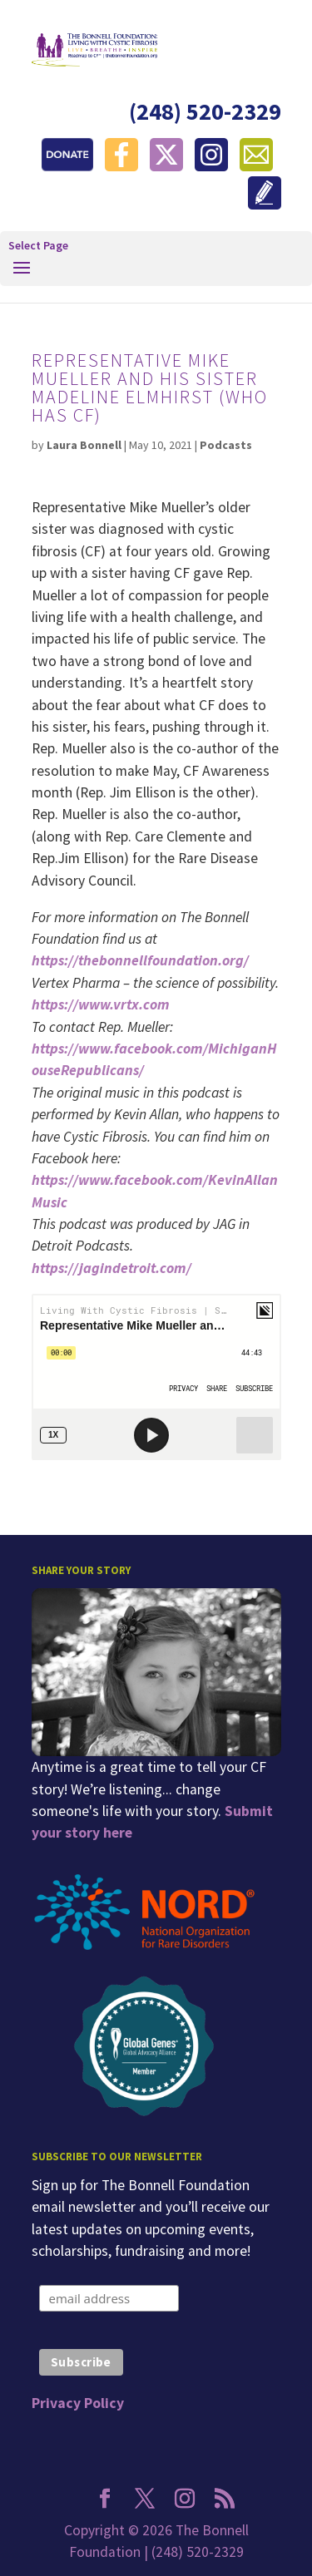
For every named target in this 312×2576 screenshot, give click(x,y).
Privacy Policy (78, 2403)
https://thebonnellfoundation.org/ (140, 960)
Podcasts (226, 444)
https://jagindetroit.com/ (111, 1268)
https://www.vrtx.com (101, 1004)
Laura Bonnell (84, 444)
